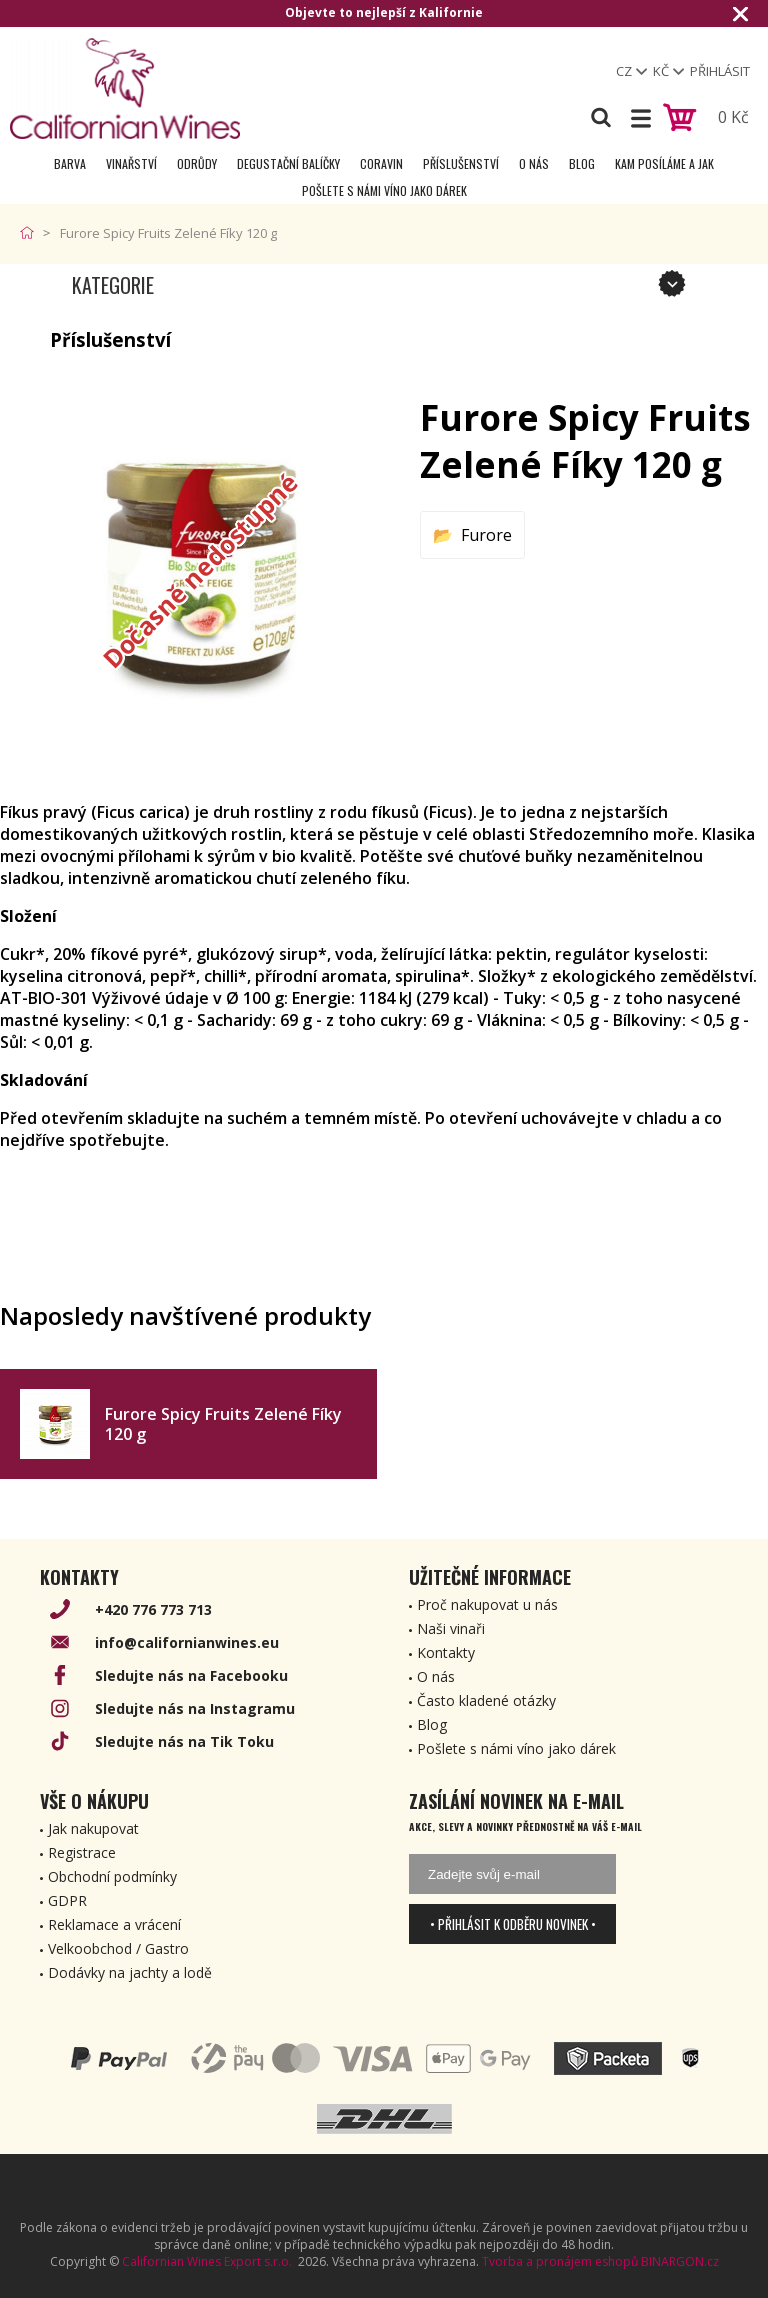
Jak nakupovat (93, 1828)
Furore (486, 535)
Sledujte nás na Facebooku (191, 1675)
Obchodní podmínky (112, 1876)
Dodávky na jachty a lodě (130, 1972)
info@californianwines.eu (187, 1642)
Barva (70, 163)
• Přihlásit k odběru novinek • (513, 1924)
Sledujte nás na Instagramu (195, 1708)
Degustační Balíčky (288, 163)
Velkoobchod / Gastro (118, 1948)
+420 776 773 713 (153, 1609)
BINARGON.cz (680, 2261)
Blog (582, 163)
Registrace (82, 1852)
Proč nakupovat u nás (487, 1604)
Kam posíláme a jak (664, 163)
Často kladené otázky (486, 1700)
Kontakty (446, 1652)
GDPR (67, 1900)
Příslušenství (461, 163)
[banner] (125, 88)
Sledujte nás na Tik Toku (184, 1741)
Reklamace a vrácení (114, 1924)
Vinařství (131, 163)
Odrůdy (197, 163)
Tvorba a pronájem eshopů (560, 2261)
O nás (534, 163)
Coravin (381, 163)
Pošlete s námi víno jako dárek (384, 190)
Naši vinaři (451, 1628)
